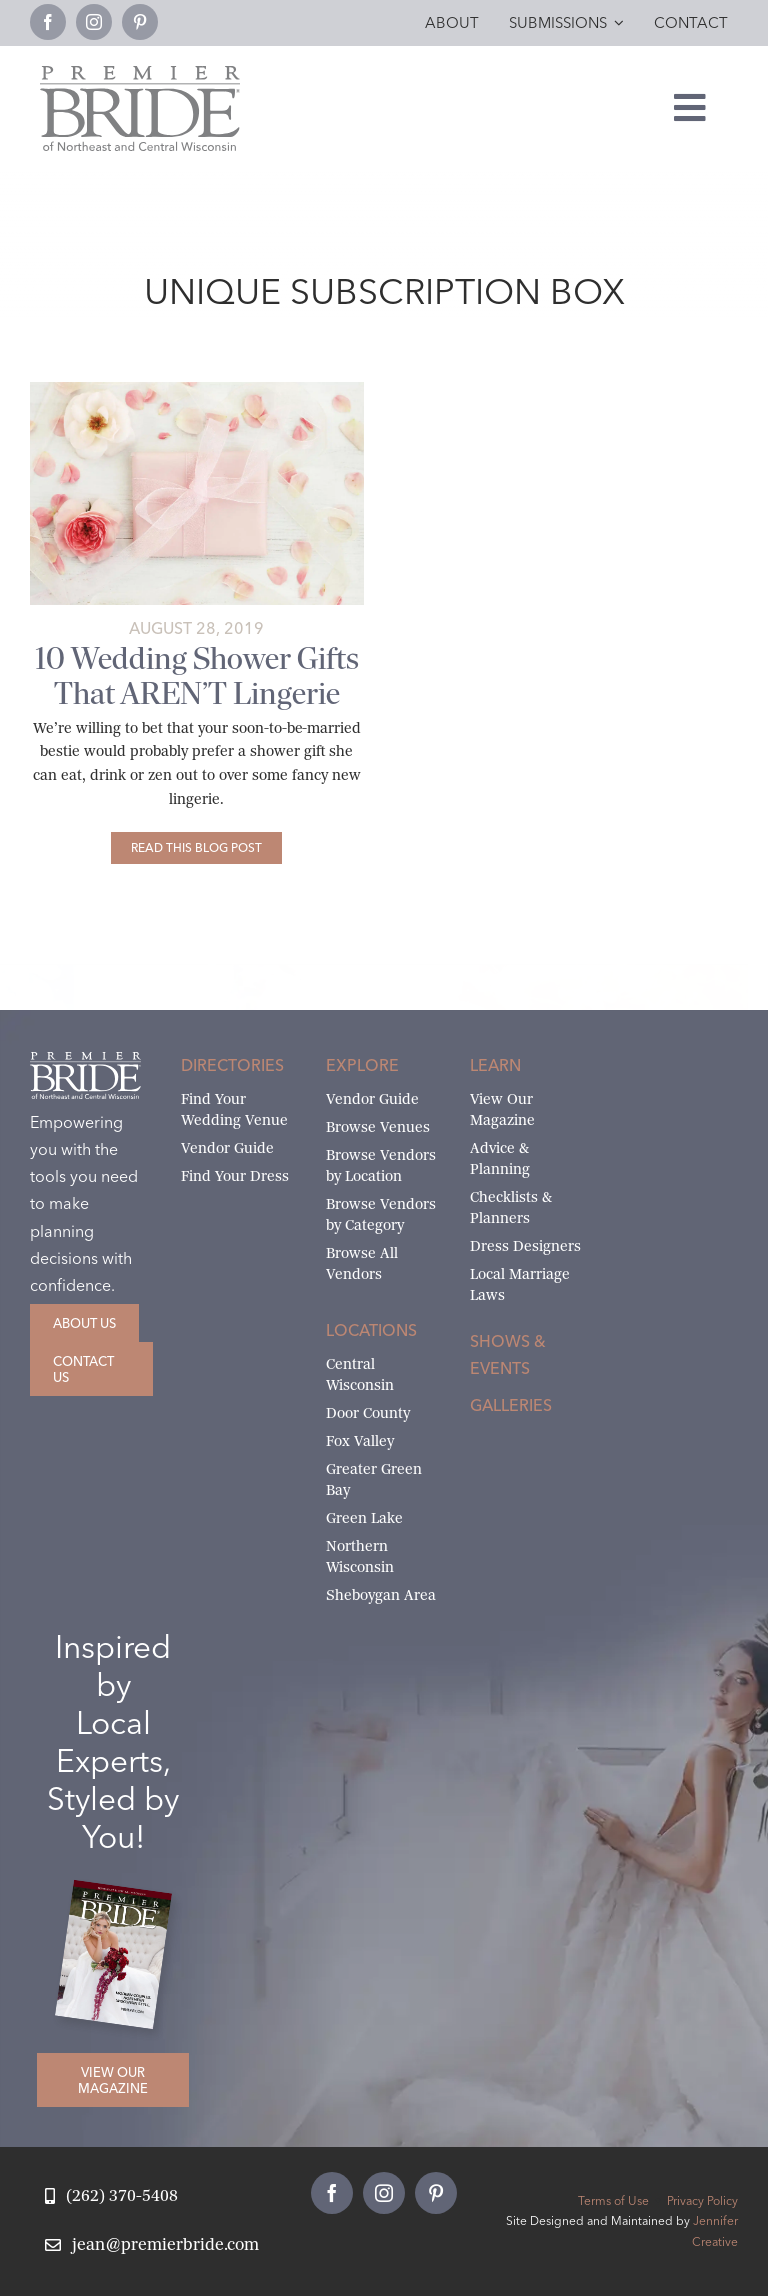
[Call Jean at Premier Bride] (111, 2196)
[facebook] (48, 22)
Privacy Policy (702, 2200)
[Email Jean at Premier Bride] (152, 2245)
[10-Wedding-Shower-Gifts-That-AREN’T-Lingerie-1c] (197, 389)
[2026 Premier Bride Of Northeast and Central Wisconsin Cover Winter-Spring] (121, 1894)
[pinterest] (140, 22)
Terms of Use (613, 2200)
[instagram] (94, 22)
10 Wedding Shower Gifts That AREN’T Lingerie (197, 676)
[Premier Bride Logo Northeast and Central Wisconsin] (140, 73)
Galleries (511, 1405)
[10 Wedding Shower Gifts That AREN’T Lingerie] (196, 848)
